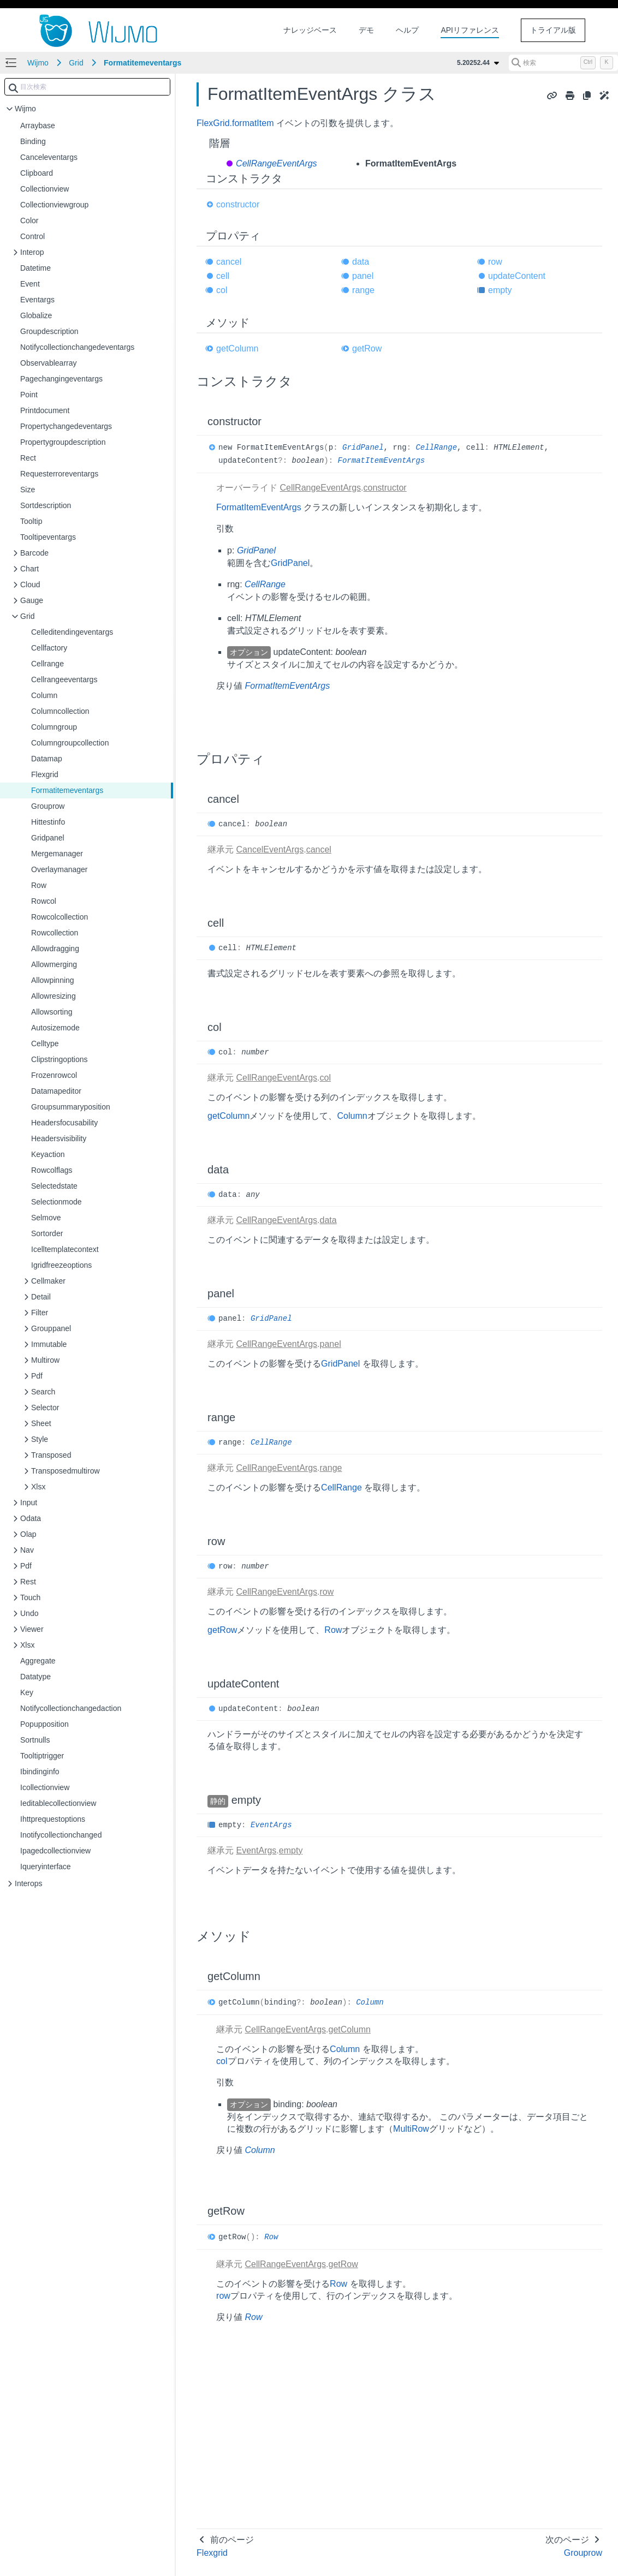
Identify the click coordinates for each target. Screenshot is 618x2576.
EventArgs (271, 1825)
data (360, 261)
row (495, 261)
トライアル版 (553, 30)
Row (333, 1630)
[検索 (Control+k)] (563, 63)
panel (362, 276)
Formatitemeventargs (142, 62)
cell (222, 276)
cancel (228, 261)
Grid (76, 62)
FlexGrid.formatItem (235, 123)
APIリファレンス (470, 30)
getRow (367, 348)
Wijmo (38, 62)
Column (352, 1115)
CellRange (436, 447)
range (363, 290)
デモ (366, 30)
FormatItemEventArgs (381, 460)
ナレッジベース (310, 30)
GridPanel (363, 447)
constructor (237, 204)
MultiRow (411, 2128)
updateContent (516, 276)
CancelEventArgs (270, 849)
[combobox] (87, 87)
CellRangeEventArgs (276, 163)
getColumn (237, 348)
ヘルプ (407, 30)
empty (500, 290)
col (221, 290)
